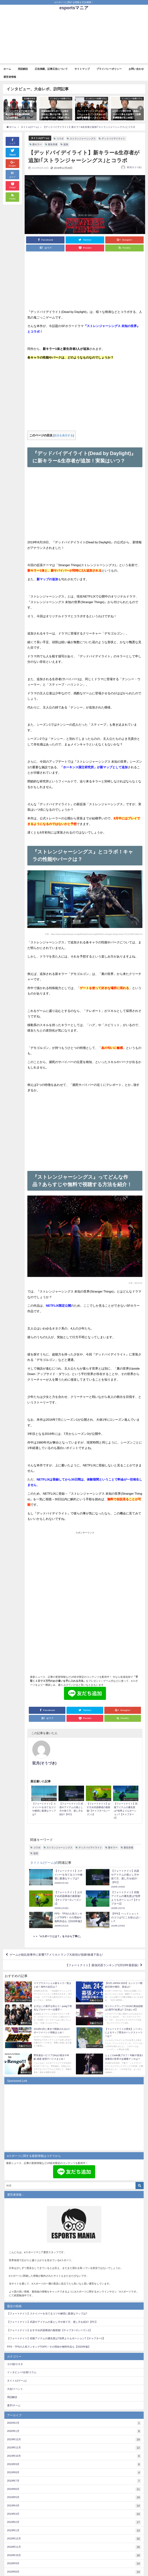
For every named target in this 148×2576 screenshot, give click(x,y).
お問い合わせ (136, 69)
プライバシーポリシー (109, 69)
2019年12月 (74, 2424)
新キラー (37, 144)
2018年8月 (74, 2556)
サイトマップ (82, 69)
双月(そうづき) (134, 167)
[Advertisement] (74, 38)
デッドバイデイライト (113, 138)
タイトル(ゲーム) (40, 138)
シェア (12, 141)
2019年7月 (74, 2465)
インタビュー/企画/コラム (21, 2356)
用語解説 (23, 69)
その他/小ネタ (15, 2348)
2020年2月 (74, 2407)
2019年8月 (74, 2457)
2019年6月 (74, 2473)
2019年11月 (74, 2432)
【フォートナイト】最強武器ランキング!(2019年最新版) (101, 1948)
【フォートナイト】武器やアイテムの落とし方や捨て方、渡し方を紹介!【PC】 (52, 2306)
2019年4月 (74, 2490)
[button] (8, 108)
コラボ (60, 138)
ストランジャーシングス (83, 138)
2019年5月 (74, 2481)
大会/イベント (15, 2373)
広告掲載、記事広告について (51, 69)
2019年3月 (74, 2498)
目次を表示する (63, 435)
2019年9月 (74, 2448)
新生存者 (52, 144)
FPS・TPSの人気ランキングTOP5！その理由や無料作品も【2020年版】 (49, 2330)
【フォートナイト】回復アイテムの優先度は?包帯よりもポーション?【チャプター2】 (56, 2322)
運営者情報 (9, 77)
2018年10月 (74, 2539)
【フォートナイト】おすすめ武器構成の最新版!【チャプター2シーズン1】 (49, 2314)
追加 (65, 144)
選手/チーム (13, 2389)
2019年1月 (74, 2515)
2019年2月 (74, 2506)
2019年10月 (74, 2440)
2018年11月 (74, 2531)
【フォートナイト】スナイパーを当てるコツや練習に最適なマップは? (47, 2297)
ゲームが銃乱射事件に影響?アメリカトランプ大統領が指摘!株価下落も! (56, 1938)
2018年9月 (74, 2548)
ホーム (7, 69)
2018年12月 (74, 2523)
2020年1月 (74, 2415)
